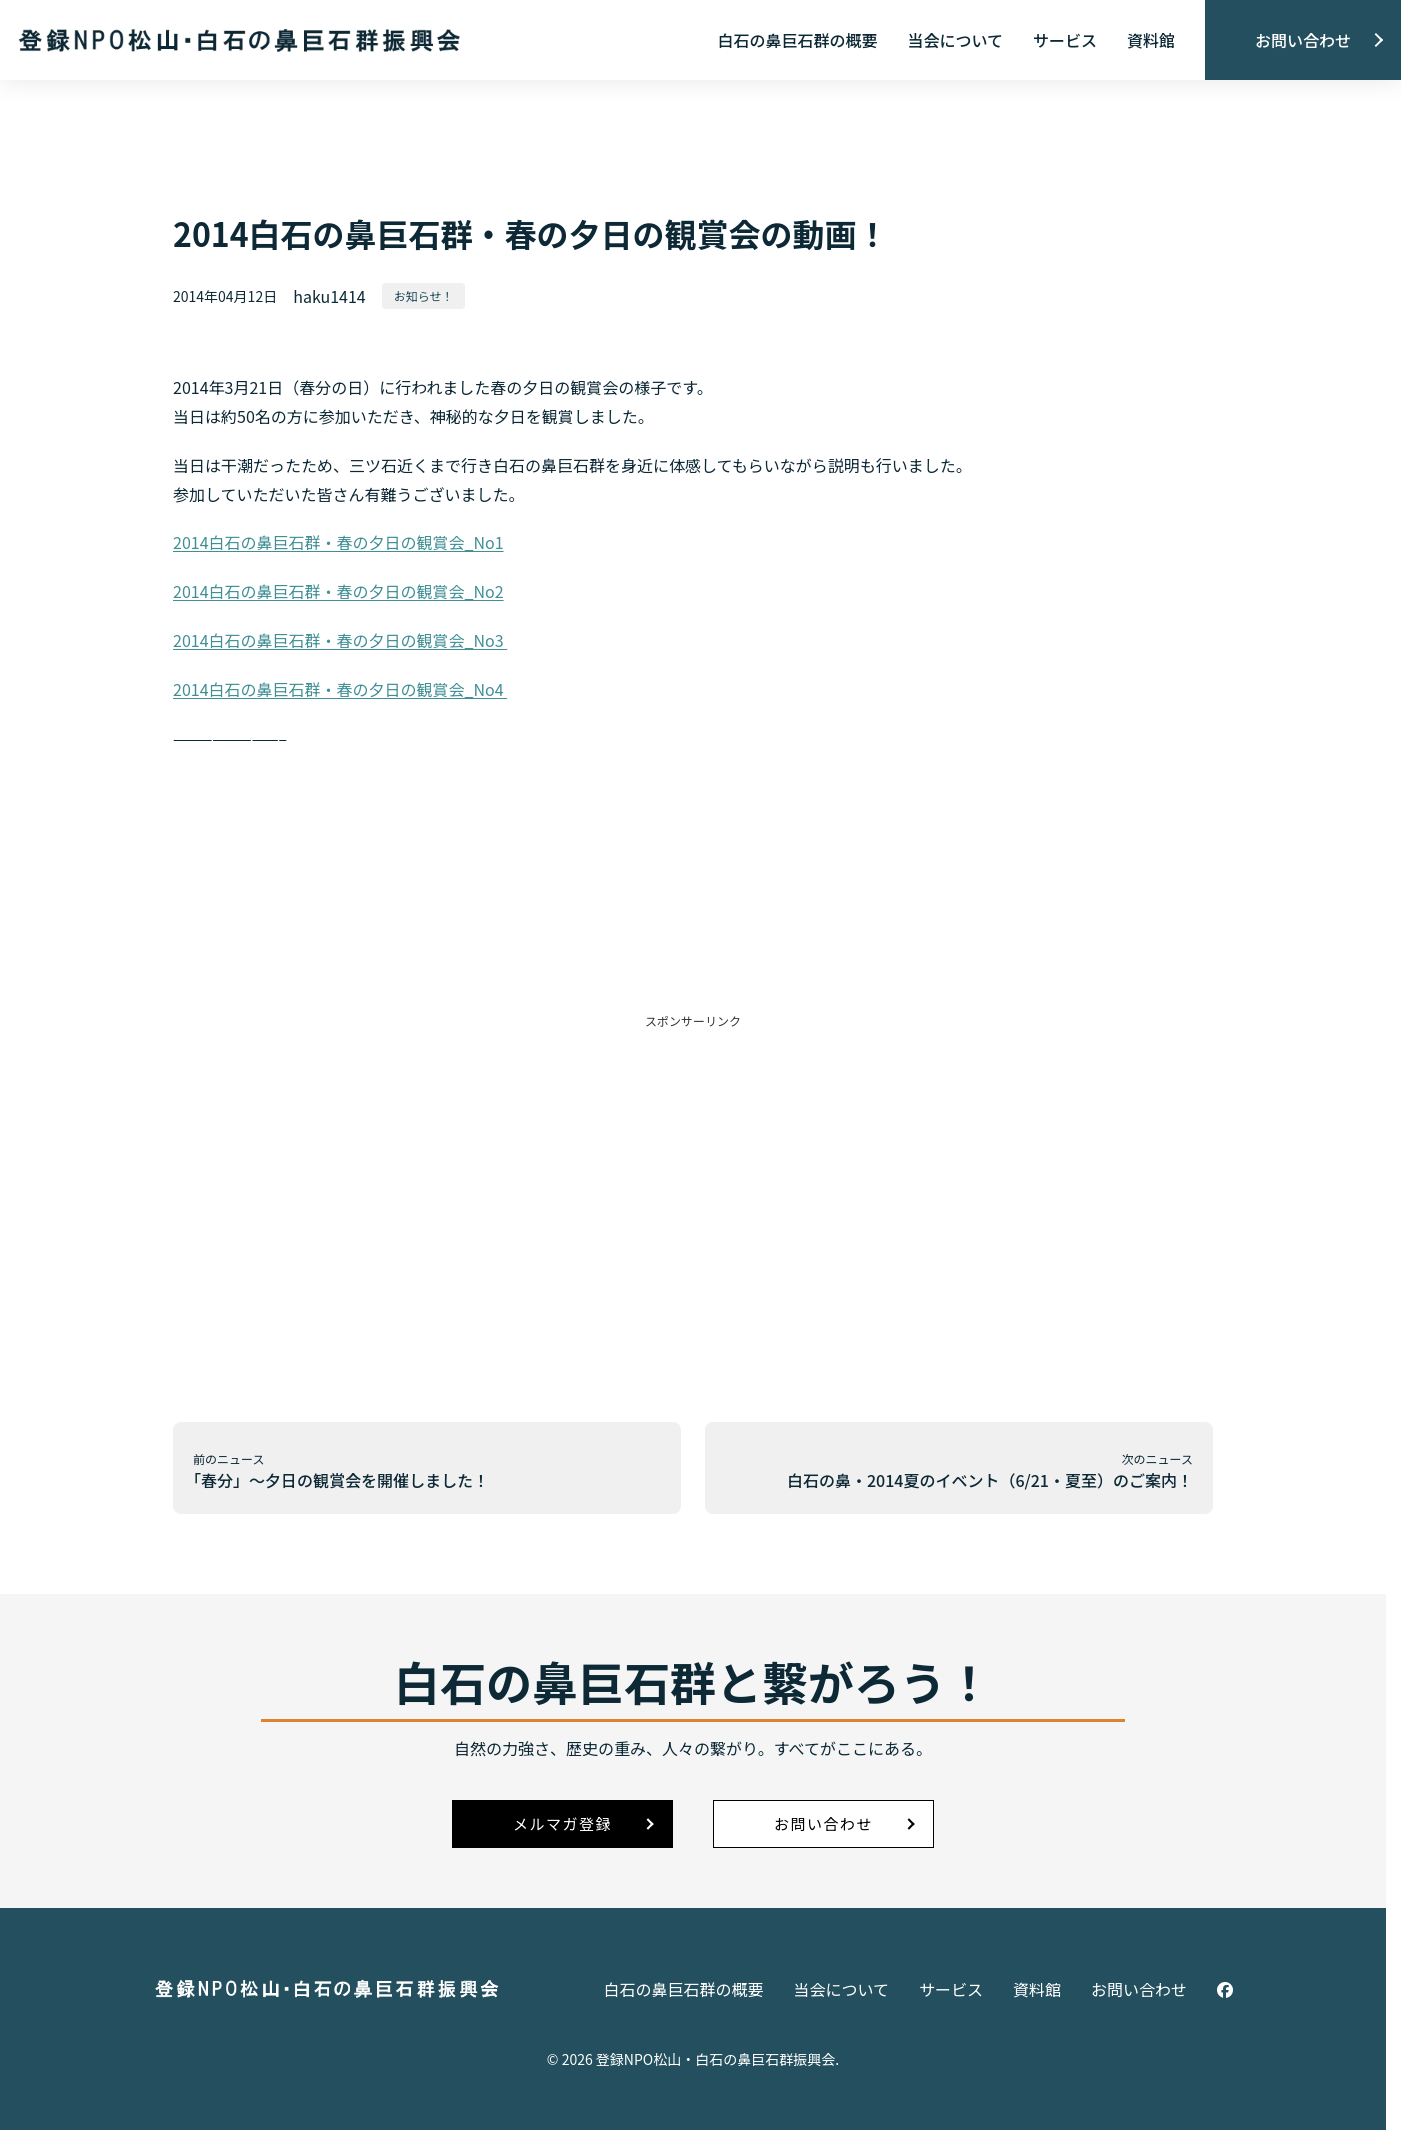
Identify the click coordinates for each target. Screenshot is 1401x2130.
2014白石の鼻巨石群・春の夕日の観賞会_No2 (338, 591)
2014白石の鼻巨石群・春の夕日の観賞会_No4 (340, 689)
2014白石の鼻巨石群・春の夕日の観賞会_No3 (340, 640)
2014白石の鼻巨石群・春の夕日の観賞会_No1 (338, 542)
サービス (1065, 40)
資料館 (1151, 40)
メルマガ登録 (562, 1823)
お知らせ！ (424, 295)
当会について (955, 40)
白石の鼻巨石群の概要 (797, 40)
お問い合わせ (1303, 40)
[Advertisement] (693, 1170)
